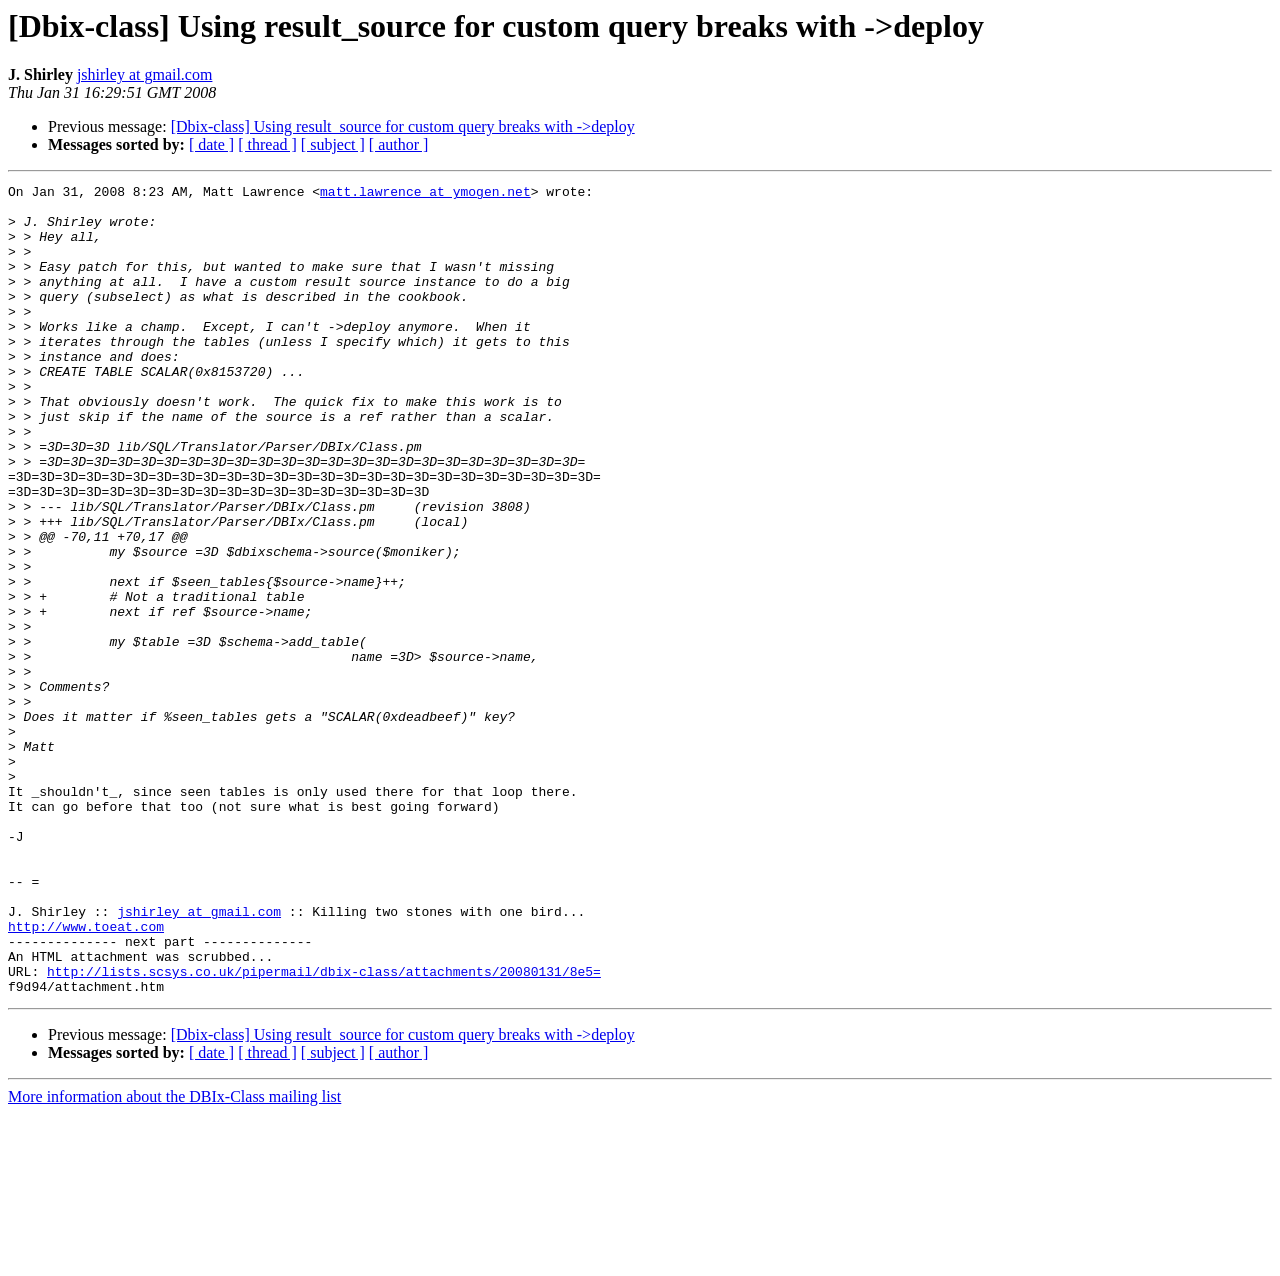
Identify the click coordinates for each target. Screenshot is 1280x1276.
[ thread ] (267, 144)
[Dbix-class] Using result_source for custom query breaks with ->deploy (403, 126)
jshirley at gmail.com (145, 74)
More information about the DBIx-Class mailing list (174, 1258)
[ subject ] (333, 144)
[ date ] (211, 144)
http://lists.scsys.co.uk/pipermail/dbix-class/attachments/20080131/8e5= (324, 1130)
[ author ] (399, 144)
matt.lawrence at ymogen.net (425, 194)
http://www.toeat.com (86, 1076)
